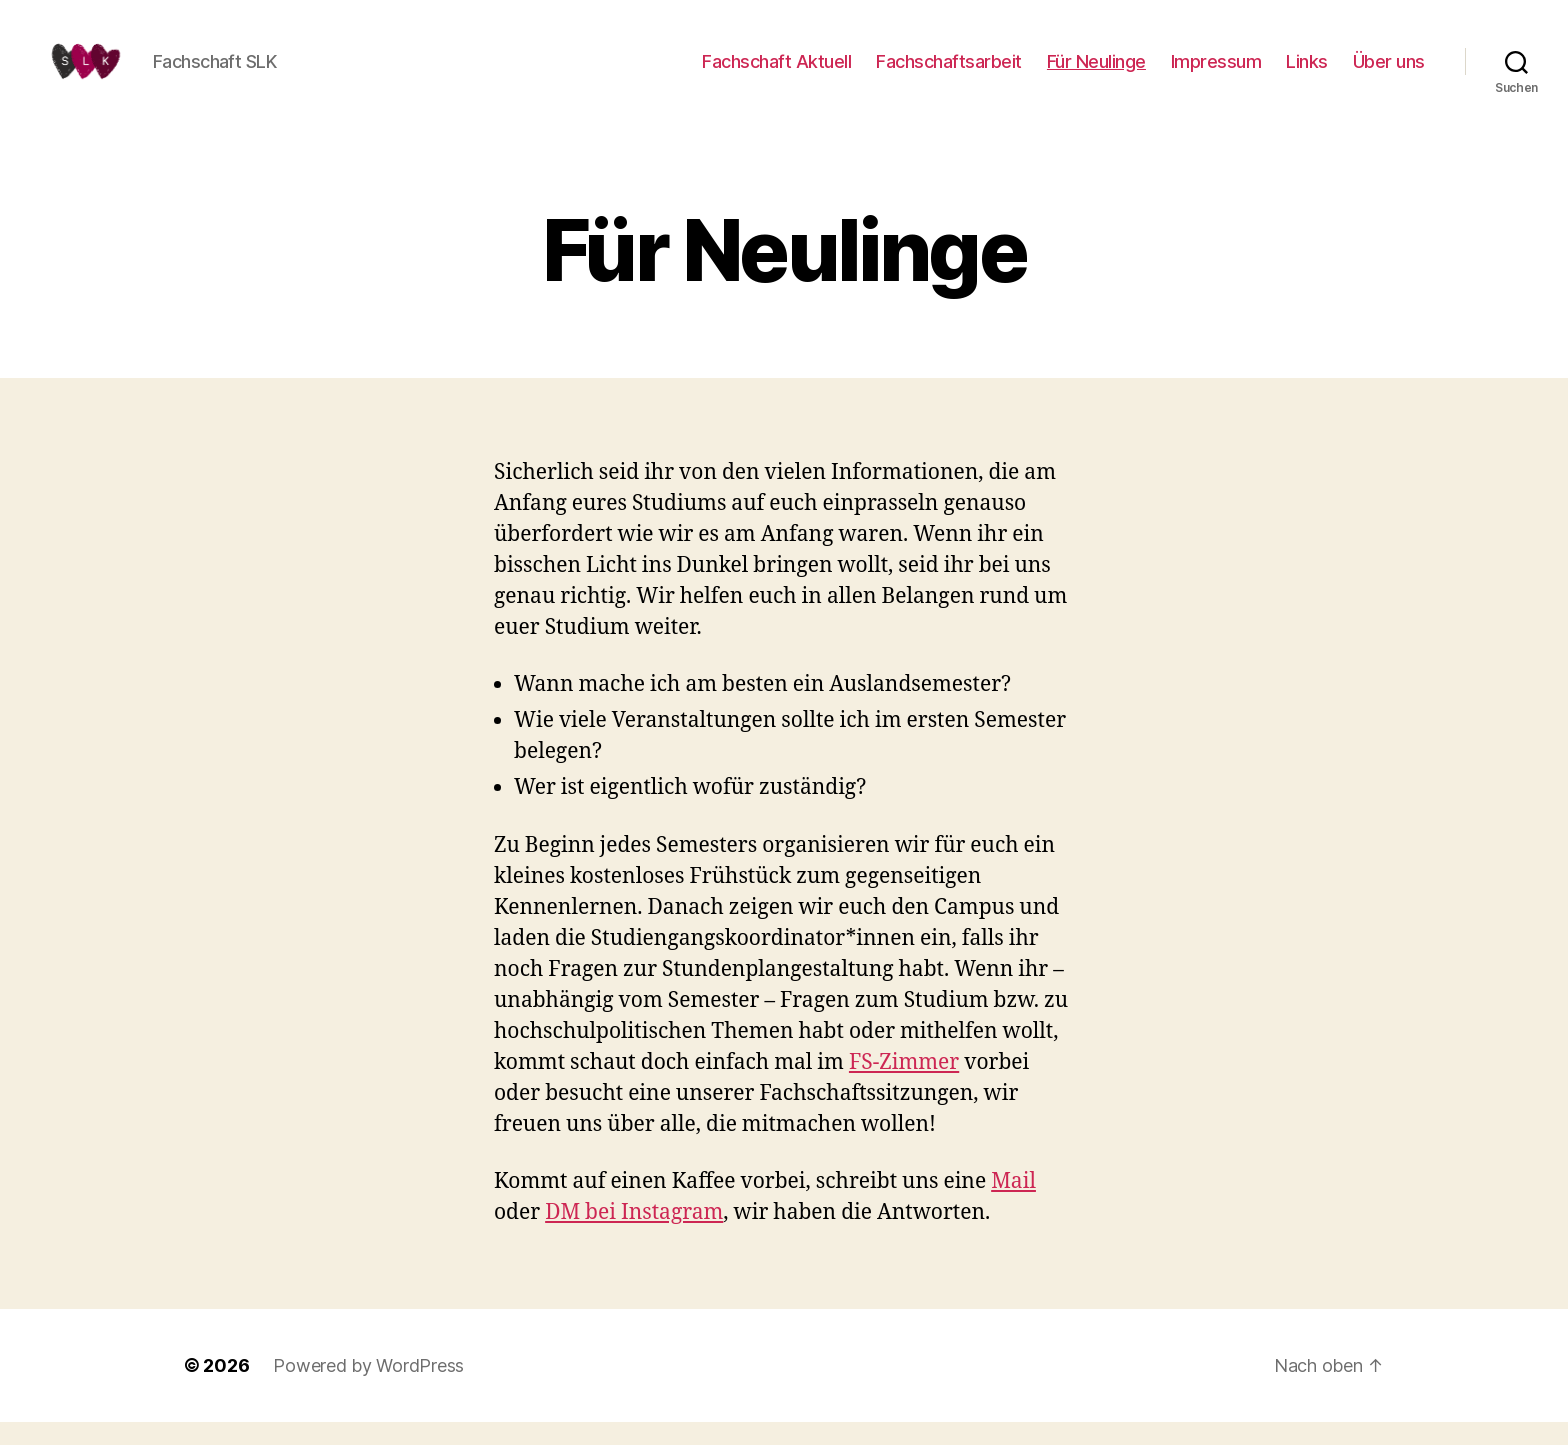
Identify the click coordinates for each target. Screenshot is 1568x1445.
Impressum (1216, 72)
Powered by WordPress (368, 1388)
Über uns (1389, 72)
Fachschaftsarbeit (949, 72)
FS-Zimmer (904, 1085)
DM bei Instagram (634, 1235)
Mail (1013, 1204)
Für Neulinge (1096, 72)
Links (1307, 72)
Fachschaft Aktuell (776, 72)
